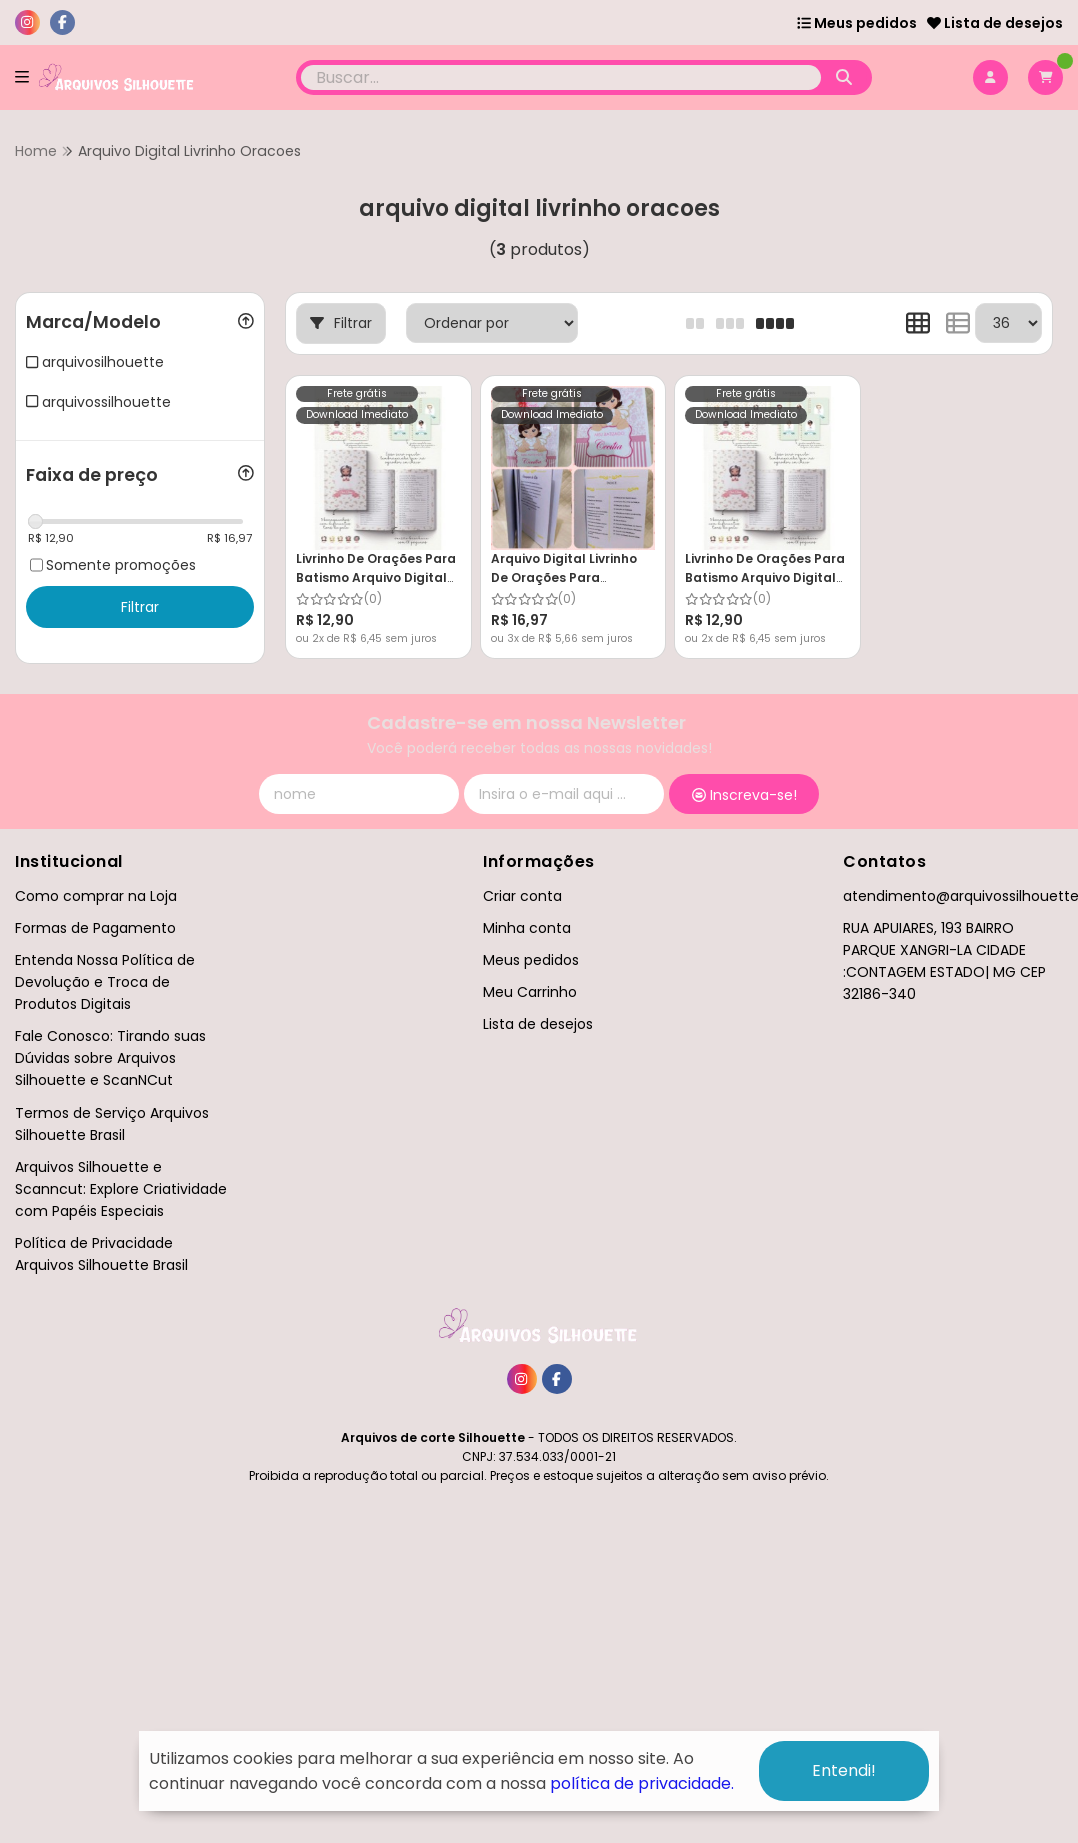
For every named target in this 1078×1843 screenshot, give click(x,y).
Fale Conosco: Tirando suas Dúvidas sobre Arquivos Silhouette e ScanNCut (110, 1058)
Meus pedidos (857, 23)
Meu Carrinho (530, 992)
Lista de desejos (995, 23)
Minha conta (527, 928)
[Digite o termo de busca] (561, 77)
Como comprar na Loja (96, 896)
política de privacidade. (642, 1783)
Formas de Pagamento (95, 928)
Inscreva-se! (744, 795)
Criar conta (522, 896)
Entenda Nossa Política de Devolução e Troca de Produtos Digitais (105, 982)
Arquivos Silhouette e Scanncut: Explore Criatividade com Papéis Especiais (121, 1189)
